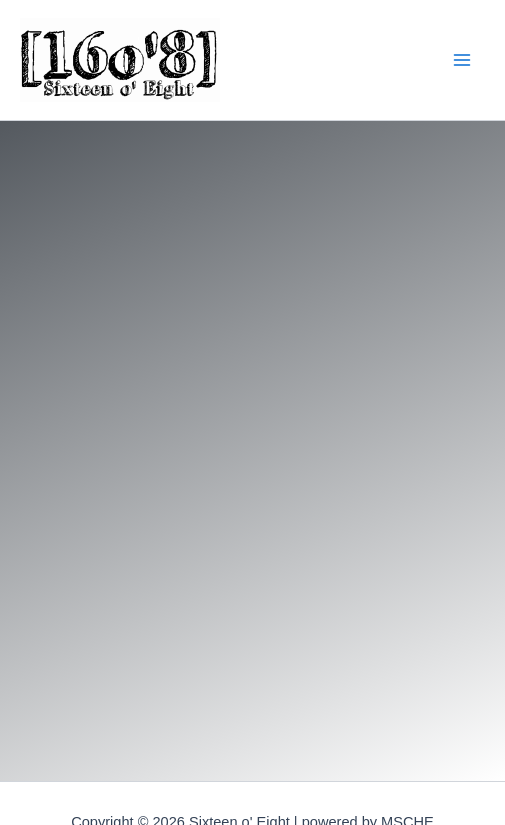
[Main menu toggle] (461, 60)
